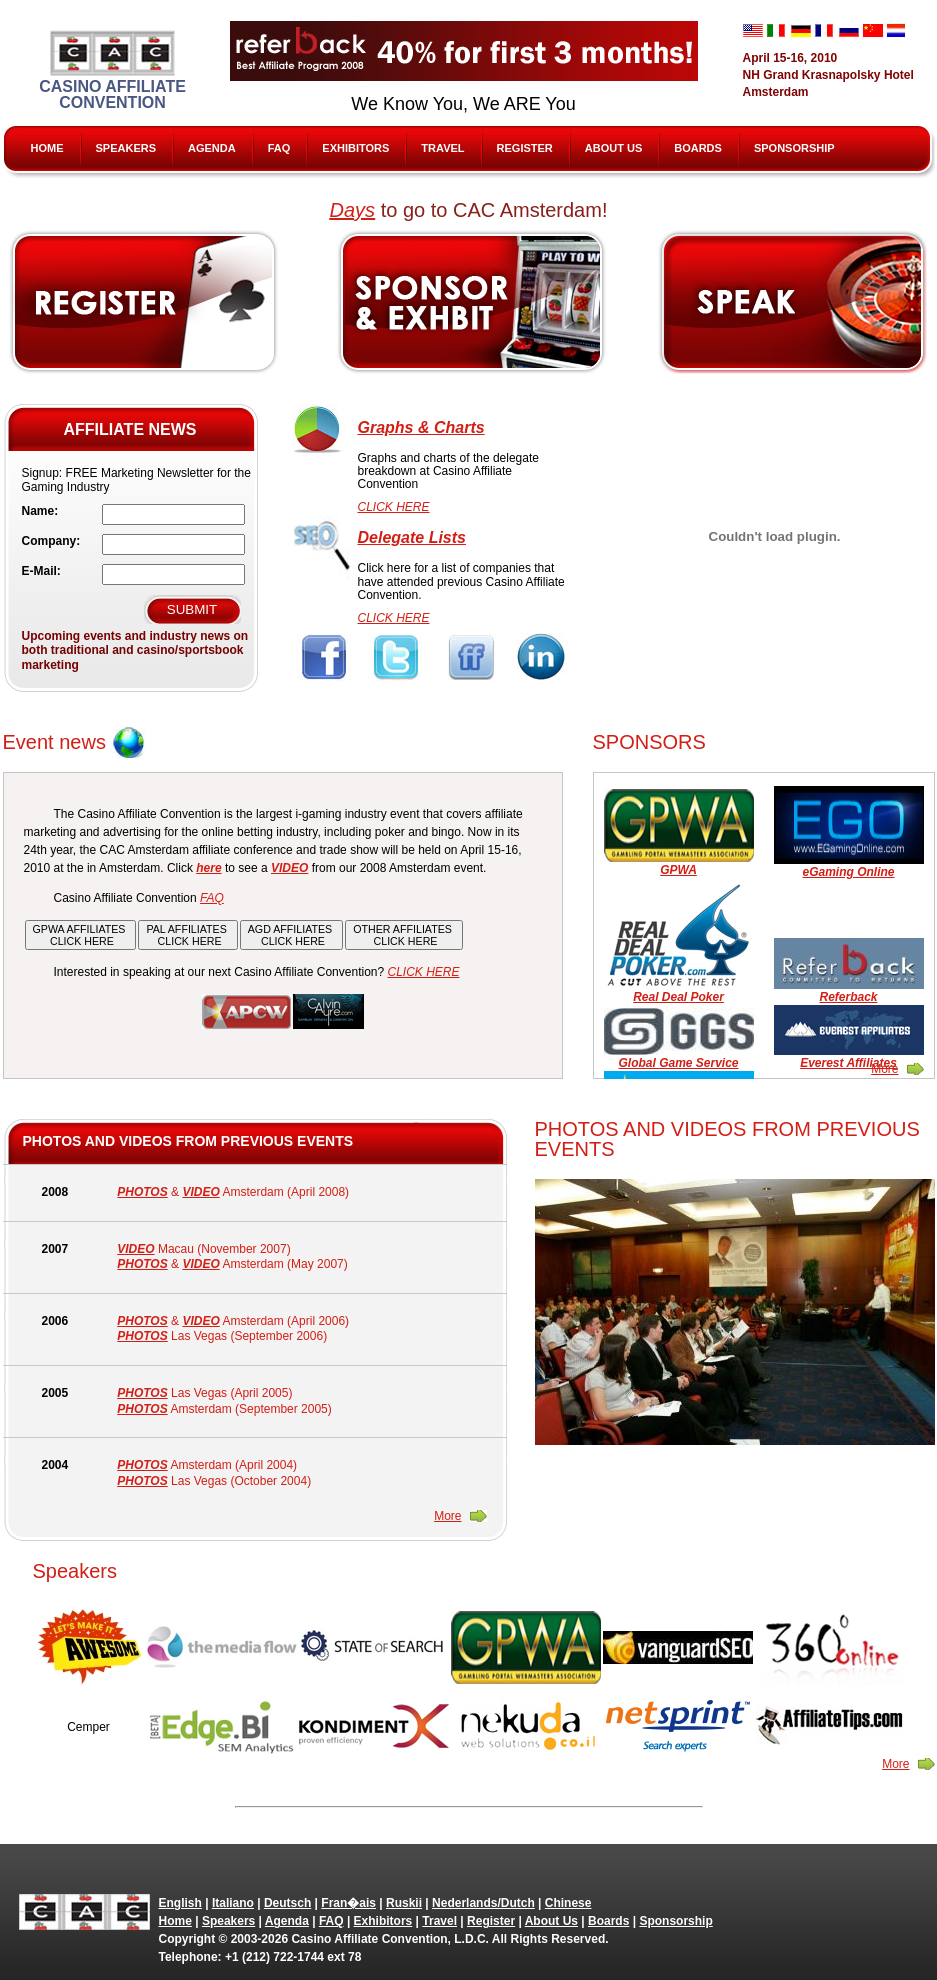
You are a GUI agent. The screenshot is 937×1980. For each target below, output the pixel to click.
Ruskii (404, 1903)
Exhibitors (355, 148)
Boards (698, 148)
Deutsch (287, 1903)
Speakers (126, 148)
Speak (794, 302)
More (884, 1069)
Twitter (397, 658)
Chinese (568, 1903)
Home (47, 148)
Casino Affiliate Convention (112, 70)
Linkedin (543, 658)
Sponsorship (794, 148)
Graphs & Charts (421, 427)
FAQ (279, 148)
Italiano (233, 1903)
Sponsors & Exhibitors (471, 302)
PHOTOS (142, 1192)
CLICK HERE (394, 507)
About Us (613, 148)
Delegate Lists (412, 537)
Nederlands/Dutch (483, 1903)
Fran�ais (348, 1903)
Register (525, 148)
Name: (40, 511)
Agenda (212, 148)
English (180, 1903)
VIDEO (200, 1192)
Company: (51, 541)
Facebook (324, 658)
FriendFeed (470, 658)
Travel (442, 148)
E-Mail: (41, 571)
